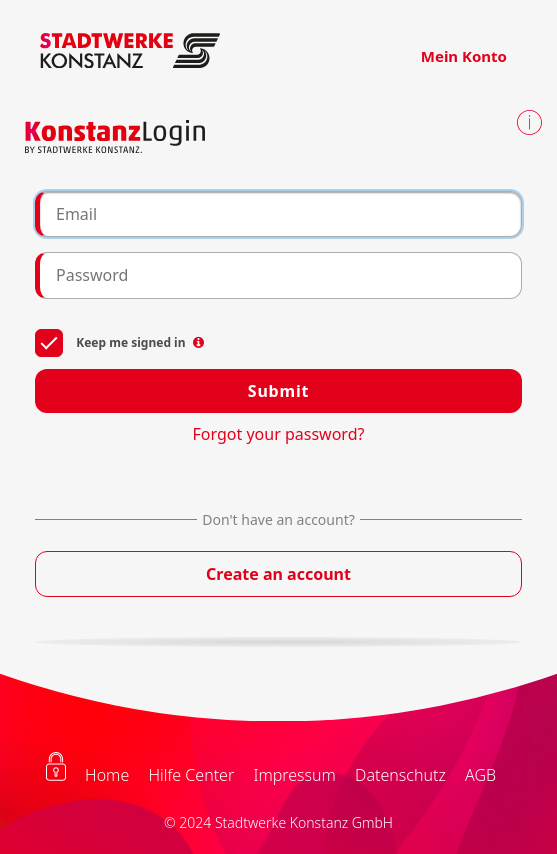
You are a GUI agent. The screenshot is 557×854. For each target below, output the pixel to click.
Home (107, 775)
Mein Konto (464, 56)
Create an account (278, 574)
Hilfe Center (191, 775)
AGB (480, 775)
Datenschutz (400, 775)
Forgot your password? (279, 434)
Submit (278, 391)
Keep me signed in (119, 341)
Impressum (294, 775)
